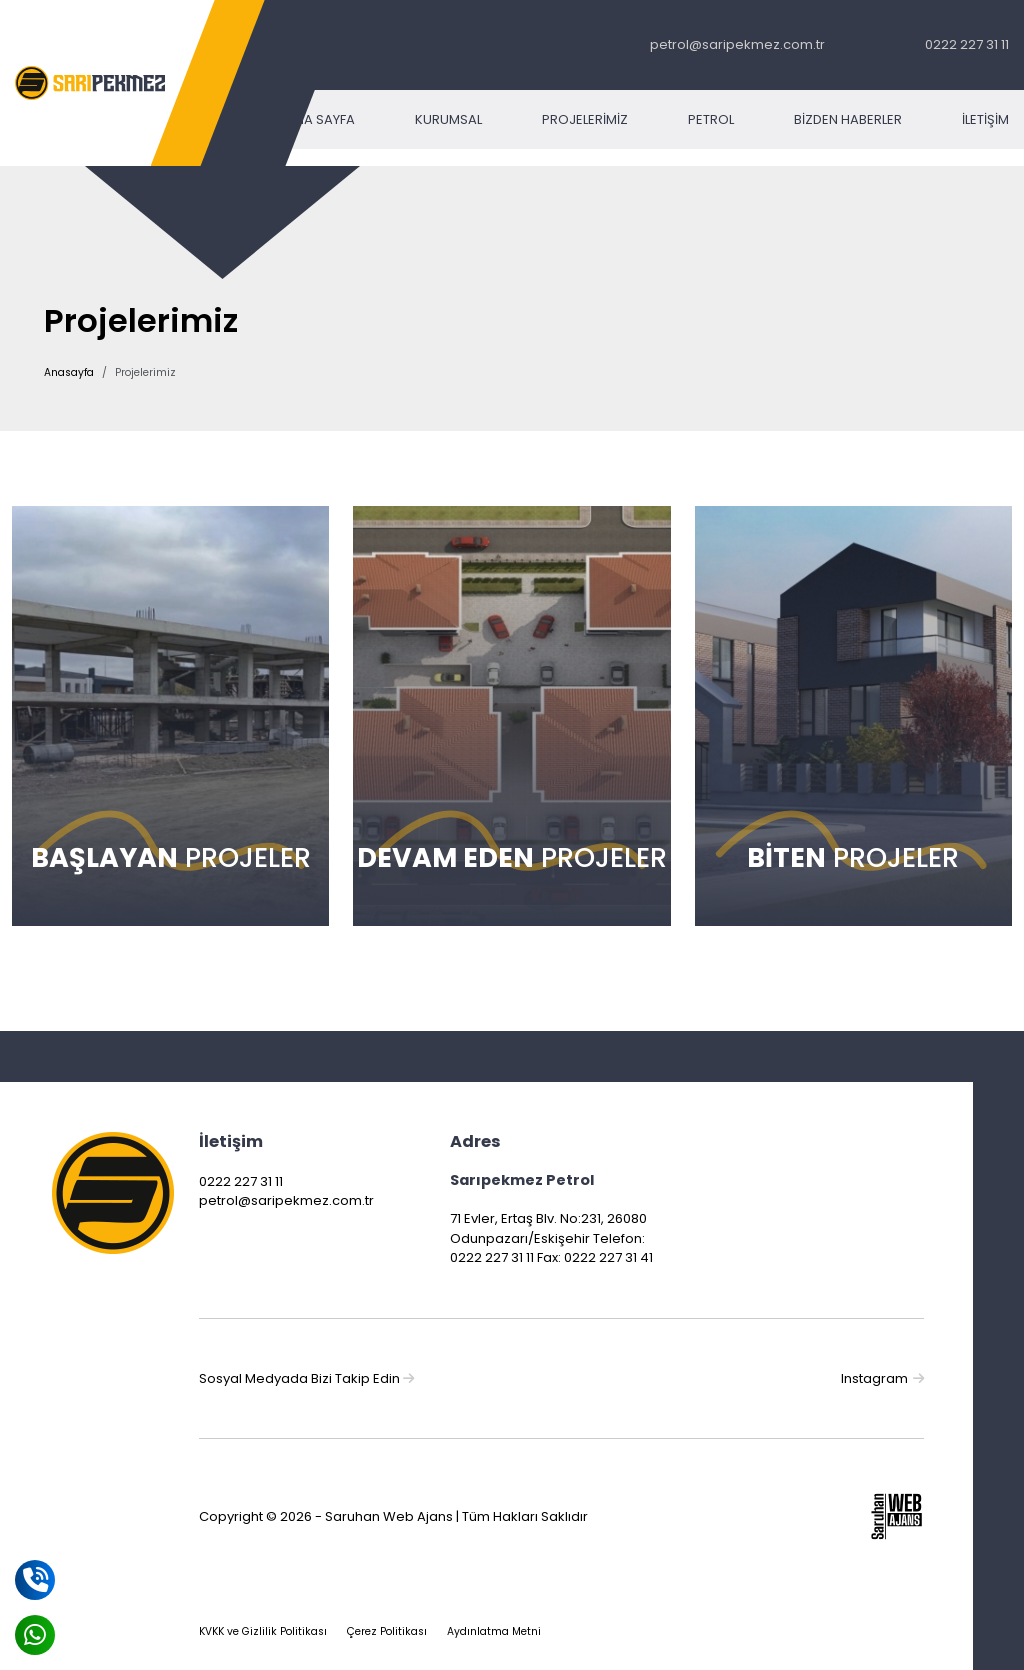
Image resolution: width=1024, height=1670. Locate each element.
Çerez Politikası (387, 1631)
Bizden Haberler (848, 119)
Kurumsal (448, 119)
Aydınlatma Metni (494, 1631)
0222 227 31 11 (967, 44)
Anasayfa (69, 372)
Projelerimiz (585, 119)
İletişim (985, 119)
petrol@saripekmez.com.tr (737, 44)
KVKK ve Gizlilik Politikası (263, 1631)
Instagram (882, 1378)
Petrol (711, 119)
